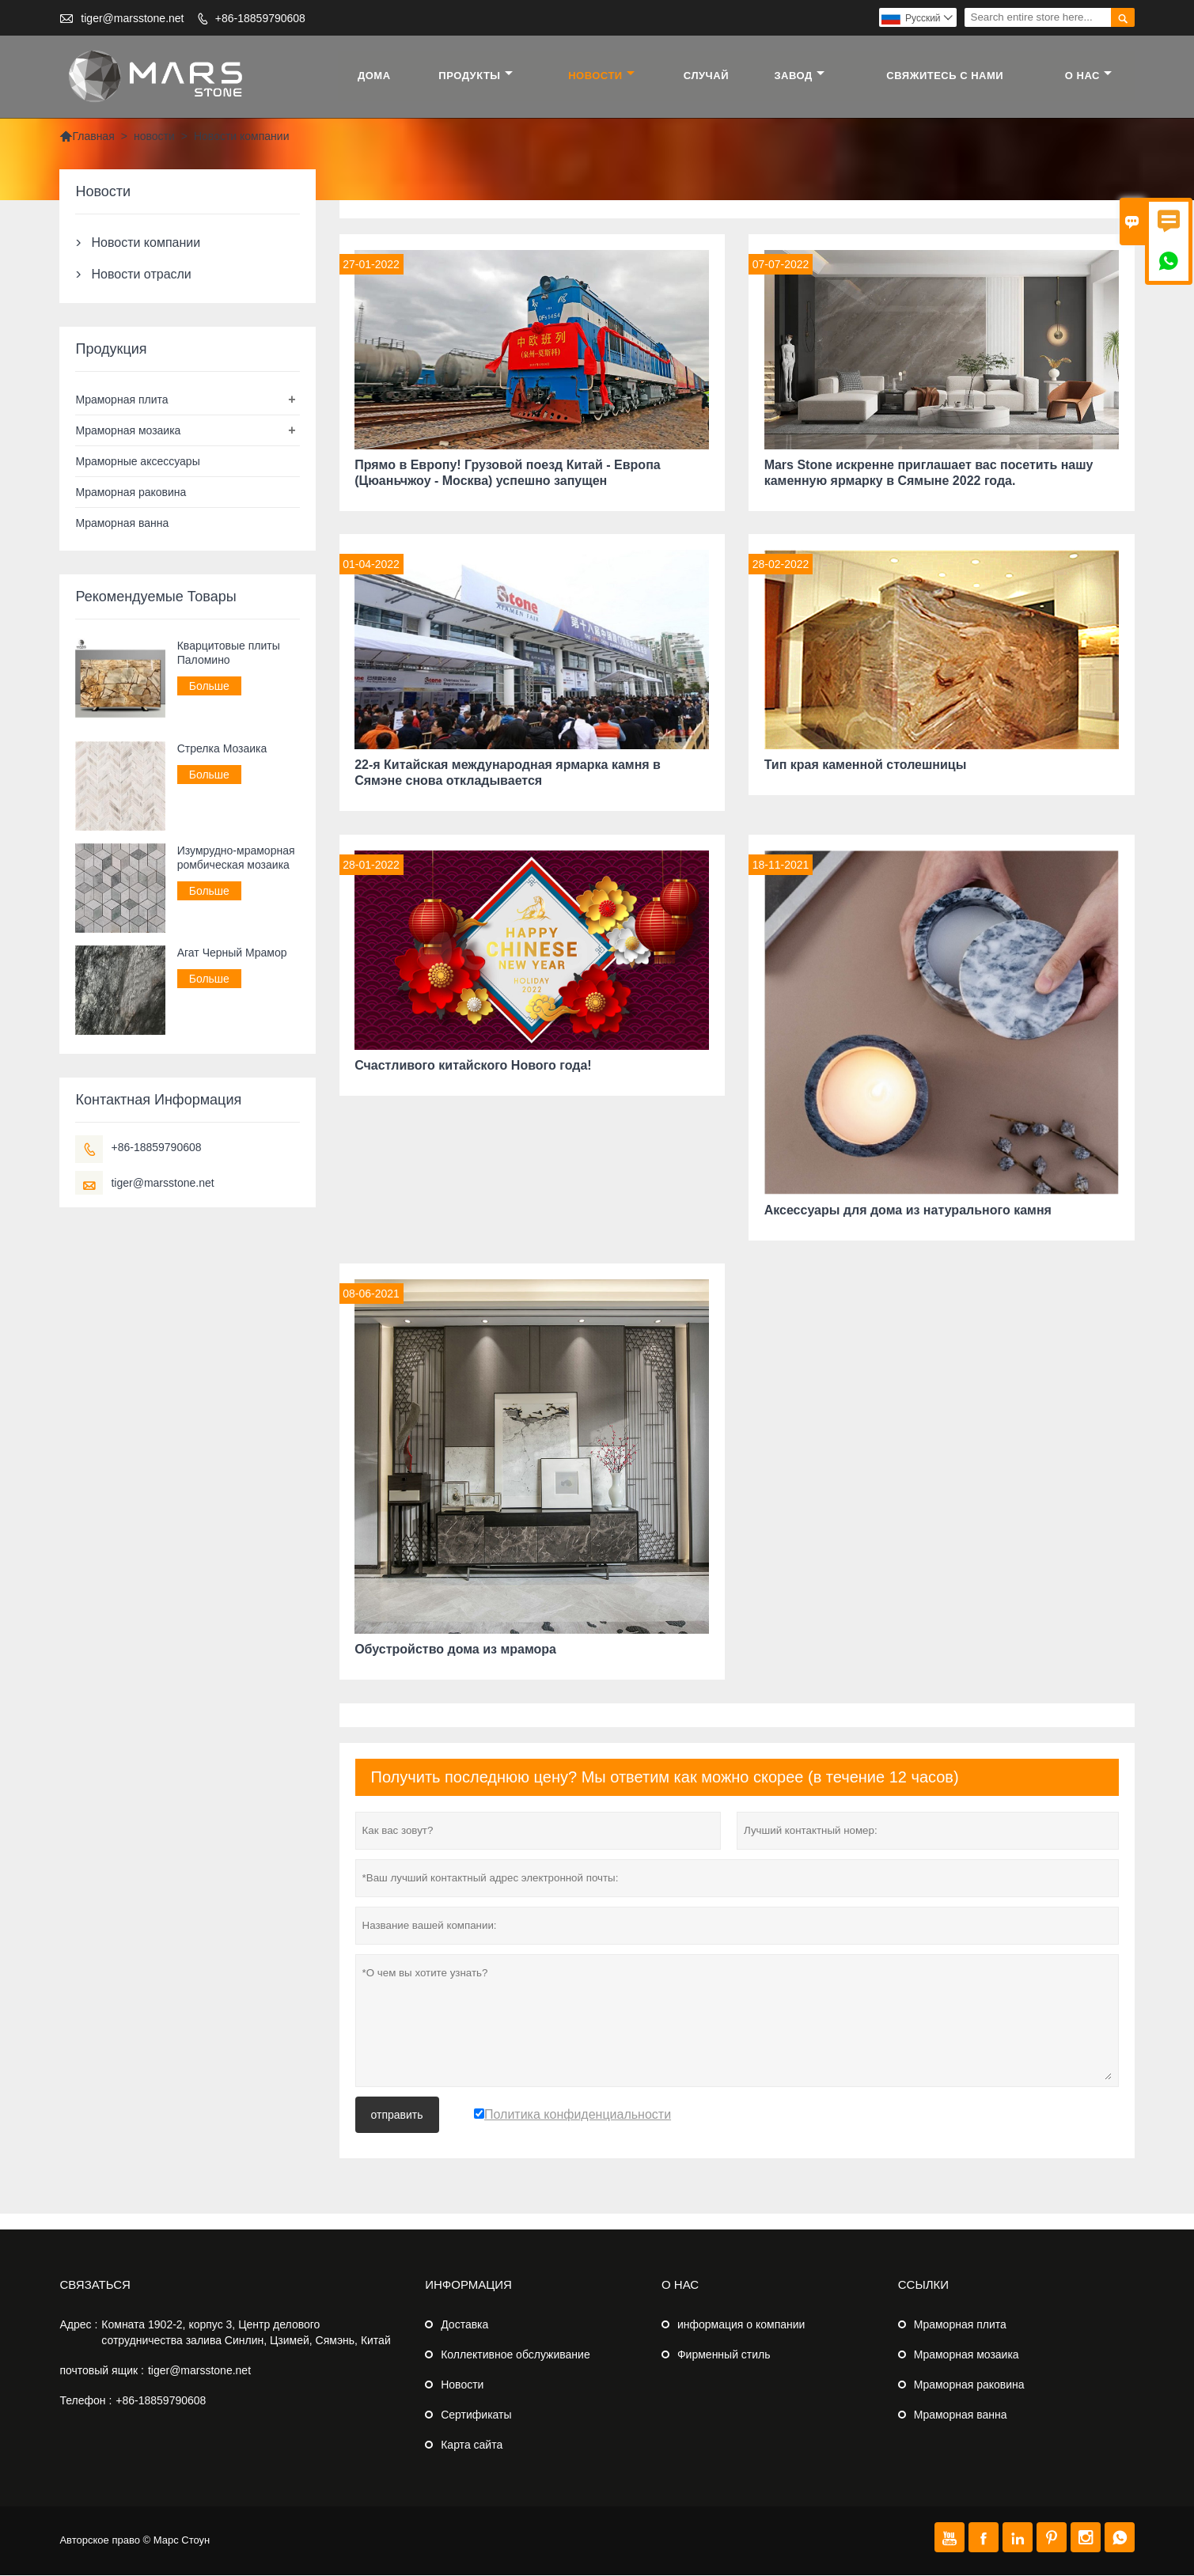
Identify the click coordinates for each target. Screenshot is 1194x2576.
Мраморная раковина (130, 492)
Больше (209, 686)
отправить (397, 2115)
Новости (462, 2385)
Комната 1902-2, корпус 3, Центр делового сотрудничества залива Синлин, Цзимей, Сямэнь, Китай (245, 2333)
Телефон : (85, 2401)
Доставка (464, 2325)
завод (799, 76)
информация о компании (741, 2325)
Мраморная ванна (122, 523)
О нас (1088, 76)
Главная (86, 136)
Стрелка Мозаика (222, 748)
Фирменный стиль (724, 2355)
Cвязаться (94, 2285)
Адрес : (78, 2325)
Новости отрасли (141, 274)
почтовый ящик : (101, 2371)
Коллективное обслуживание (515, 2355)
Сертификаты (476, 2415)
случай (706, 76)
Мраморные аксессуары (137, 461)
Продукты (476, 76)
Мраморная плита (121, 399)
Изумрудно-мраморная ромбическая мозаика (236, 857)
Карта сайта (471, 2445)
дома (375, 76)
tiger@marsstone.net (132, 18)
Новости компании (145, 242)
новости (602, 76)
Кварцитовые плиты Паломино (228, 652)
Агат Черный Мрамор (232, 952)
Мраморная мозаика (127, 430)
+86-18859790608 (260, 18)
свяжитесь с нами (945, 76)
